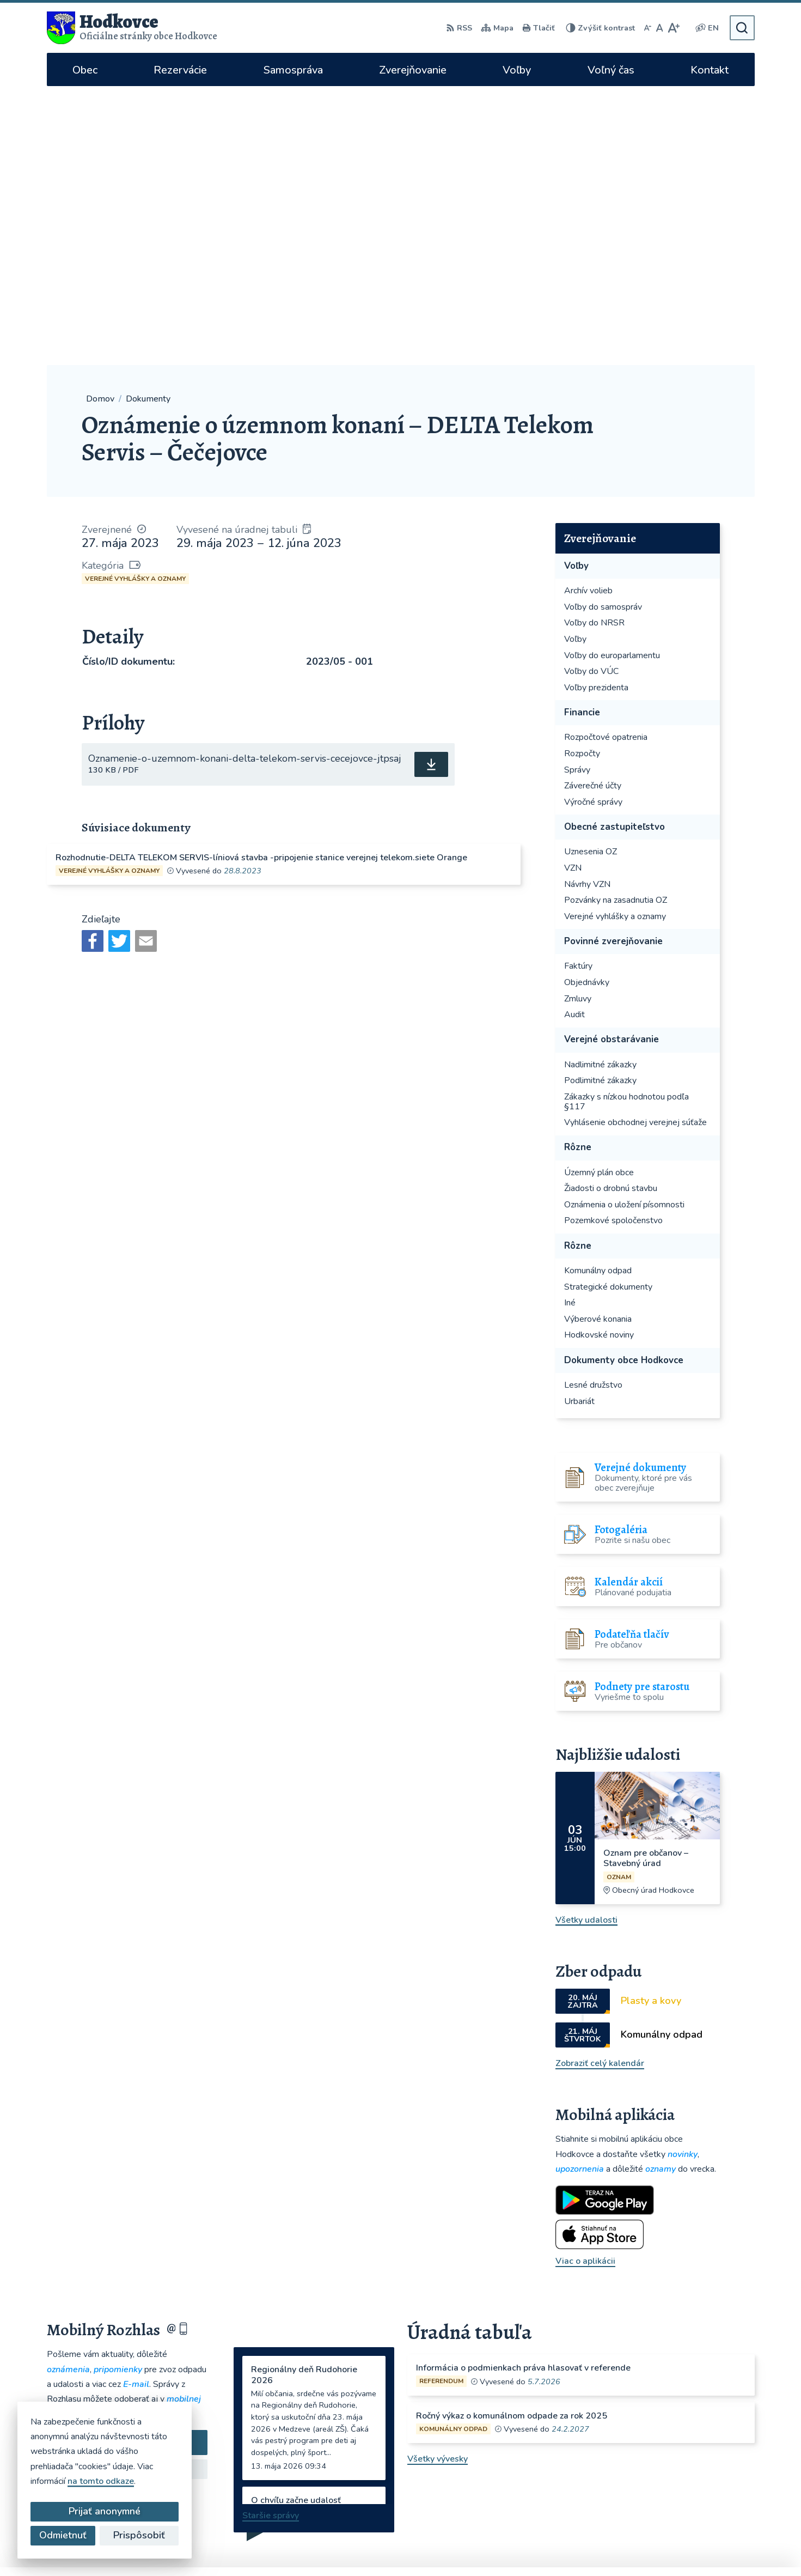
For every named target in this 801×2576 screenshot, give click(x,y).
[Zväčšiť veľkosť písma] (673, 27)
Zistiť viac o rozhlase (127, 2189)
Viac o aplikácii (585, 1982)
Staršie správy (270, 2237)
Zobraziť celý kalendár (599, 1784)
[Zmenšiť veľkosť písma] (647, 27)
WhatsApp (610, 2480)
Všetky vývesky (437, 2180)
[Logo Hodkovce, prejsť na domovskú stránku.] (132, 27)
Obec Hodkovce (583, 2546)
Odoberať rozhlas (126, 2163)
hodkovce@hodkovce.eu (621, 2410)
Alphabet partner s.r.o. (435, 2546)
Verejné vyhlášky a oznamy (135, 299)
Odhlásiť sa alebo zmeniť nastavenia (127, 2212)
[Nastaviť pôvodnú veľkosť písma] (659, 27)
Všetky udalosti (586, 1641)
